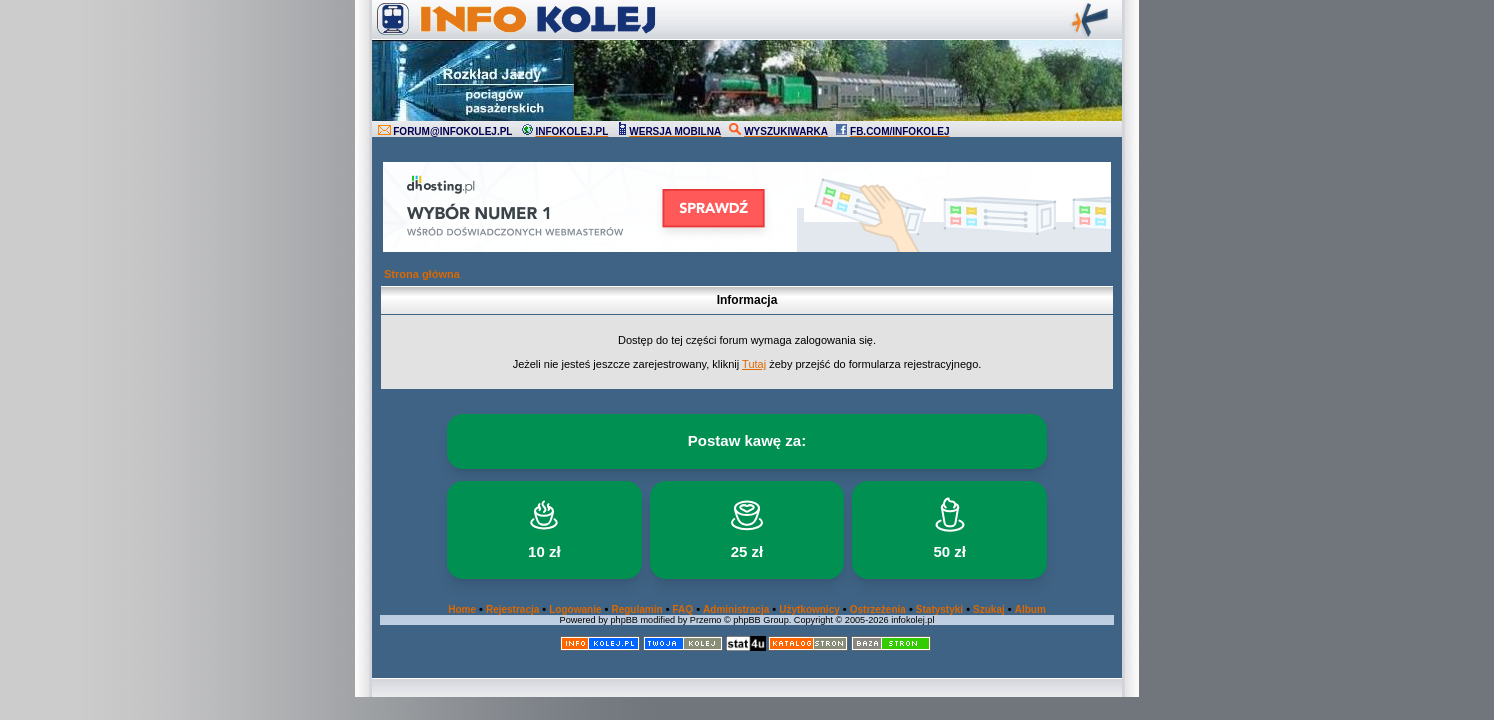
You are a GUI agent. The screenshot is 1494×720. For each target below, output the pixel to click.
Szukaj (989, 609)
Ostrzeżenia (878, 609)
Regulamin (636, 609)
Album (1030, 609)
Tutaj (754, 364)
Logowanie (575, 609)
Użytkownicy (809, 609)
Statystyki (939, 609)
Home (462, 609)
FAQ (683, 609)
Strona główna (422, 274)
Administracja (736, 609)
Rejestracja (512, 609)
